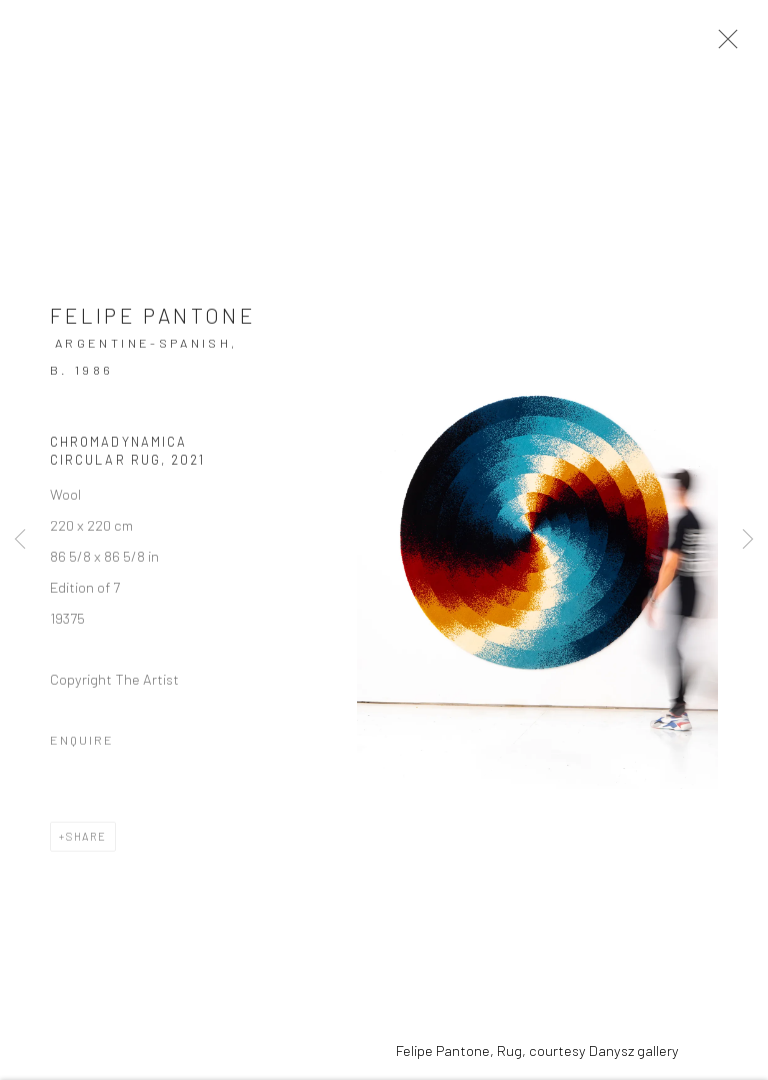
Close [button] (727, 45)
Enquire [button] (82, 745)
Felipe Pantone (152, 320)
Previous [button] (20, 540)
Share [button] (86, 841)
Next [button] (748, 540)
